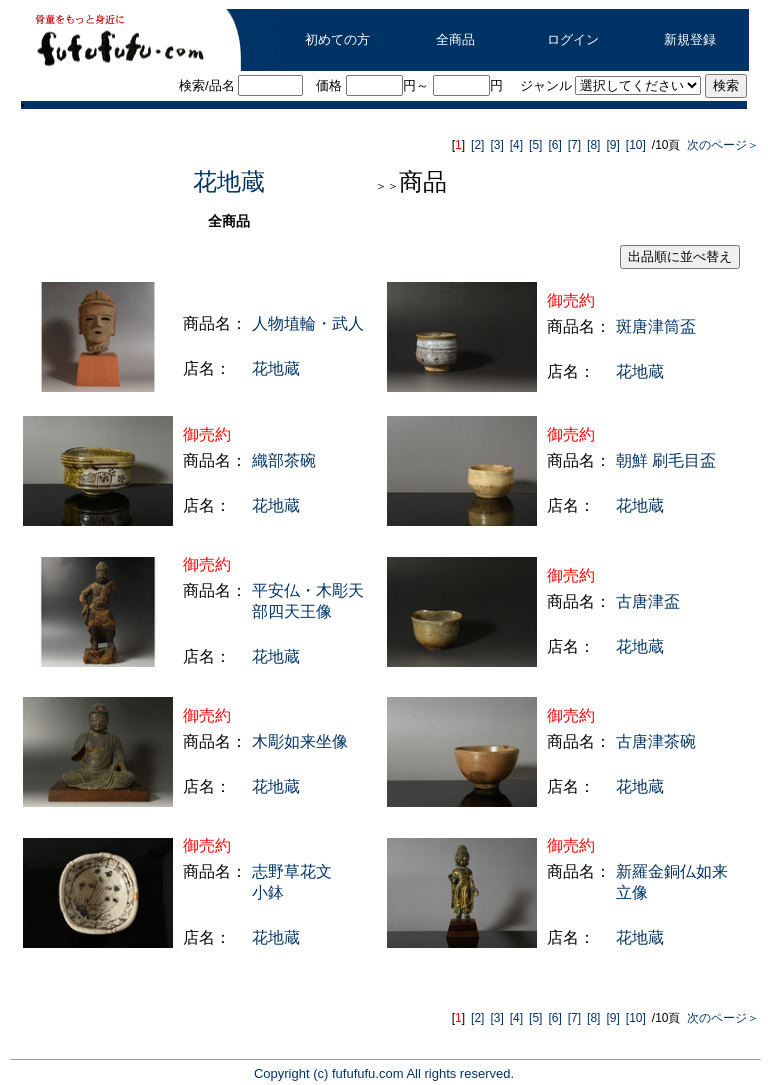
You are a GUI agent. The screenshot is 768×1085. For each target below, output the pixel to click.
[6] (554, 145)
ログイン (573, 39)
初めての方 (337, 39)
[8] (593, 145)
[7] (574, 145)
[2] (477, 145)
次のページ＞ (720, 145)
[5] (535, 145)
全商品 (455, 39)
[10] (636, 145)
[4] (516, 145)
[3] (496, 145)
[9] (612, 145)
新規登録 (690, 39)
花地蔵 (229, 181)
